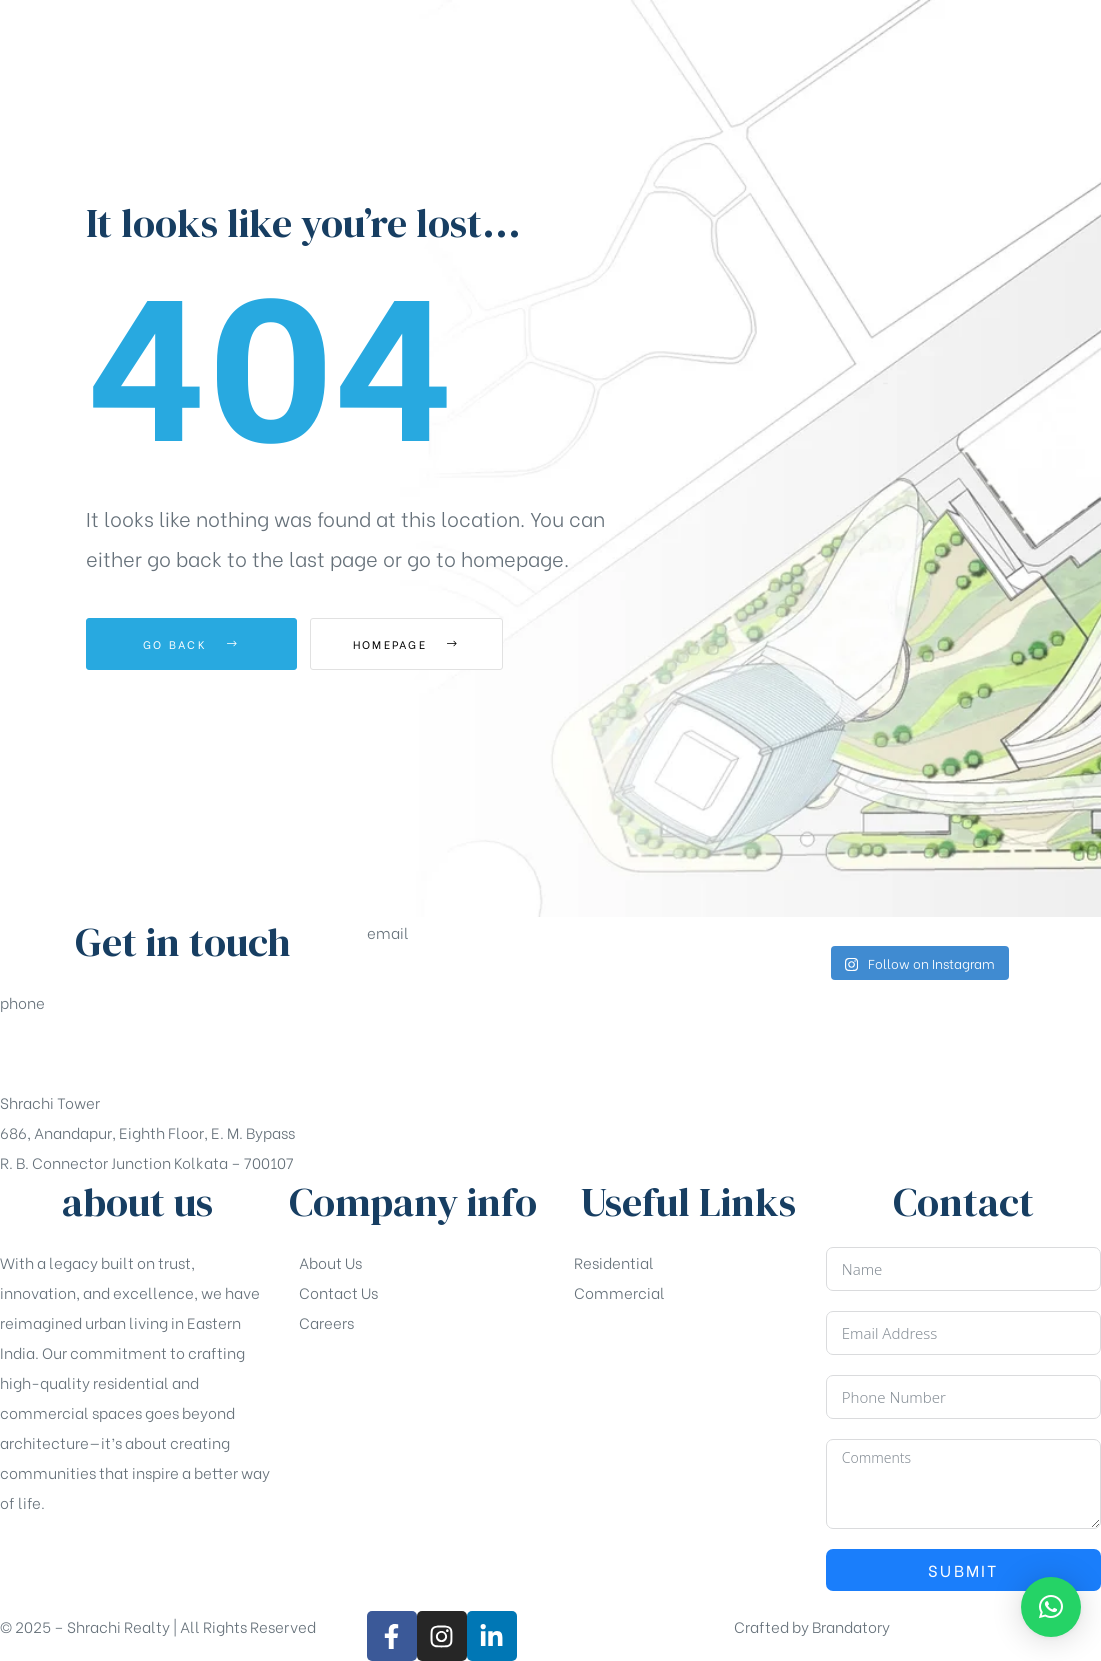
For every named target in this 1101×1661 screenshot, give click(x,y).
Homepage (420, 644)
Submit (963, 1569)
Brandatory (851, 1626)
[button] (1013, 221)
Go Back (191, 644)
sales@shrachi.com (437, 982)
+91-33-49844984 (66, 1052)
